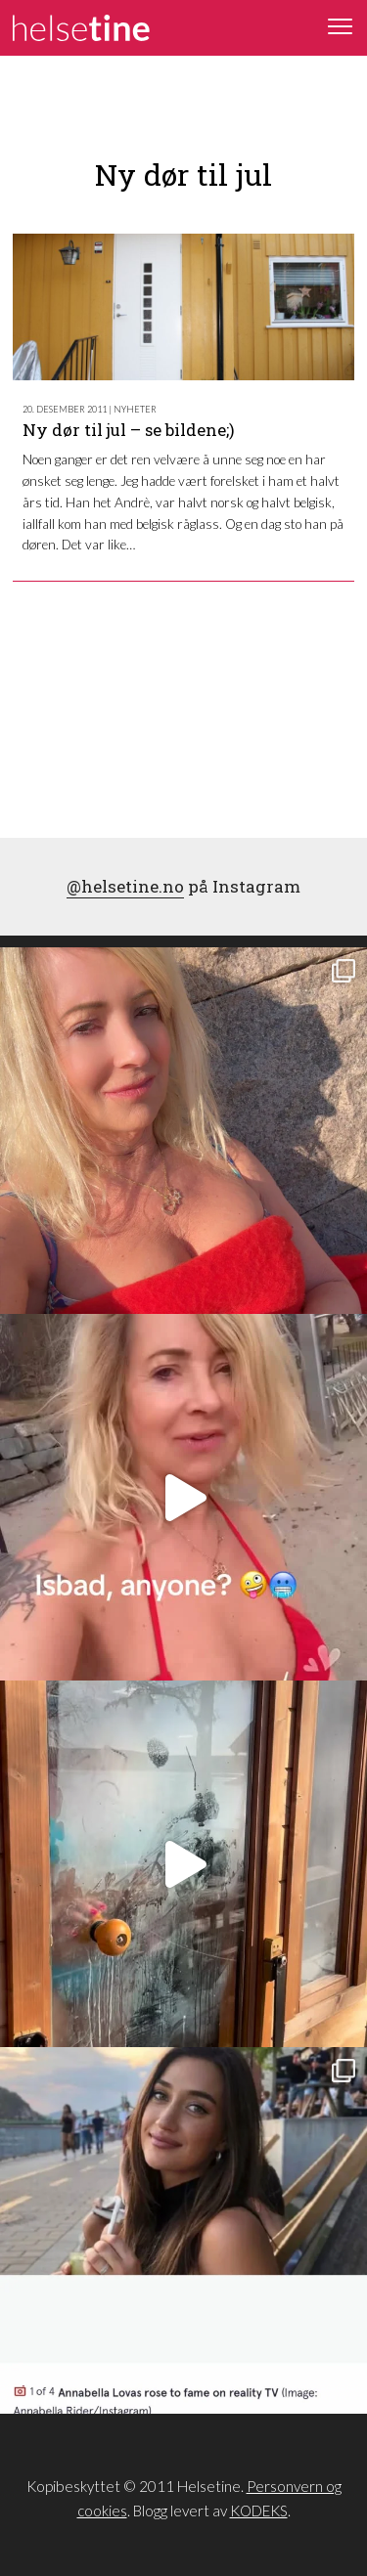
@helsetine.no (125, 886)
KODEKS (259, 2510)
